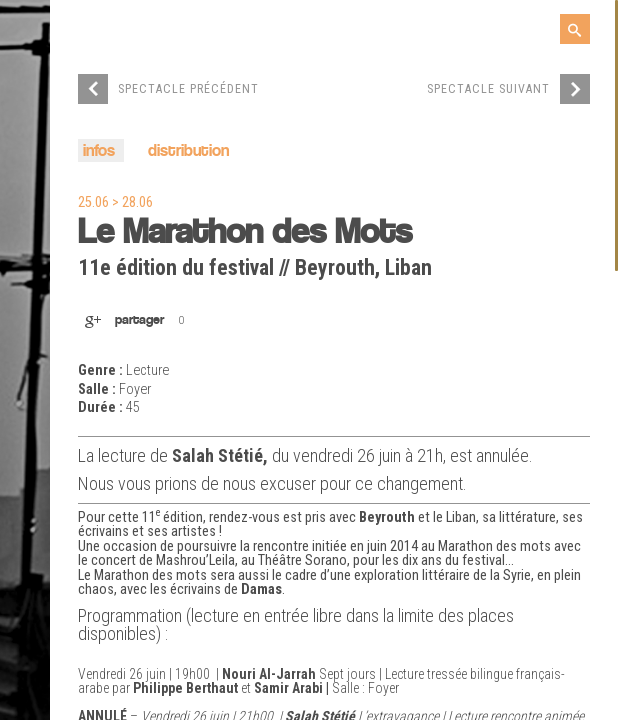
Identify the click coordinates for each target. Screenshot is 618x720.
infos (99, 151)
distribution (188, 151)
